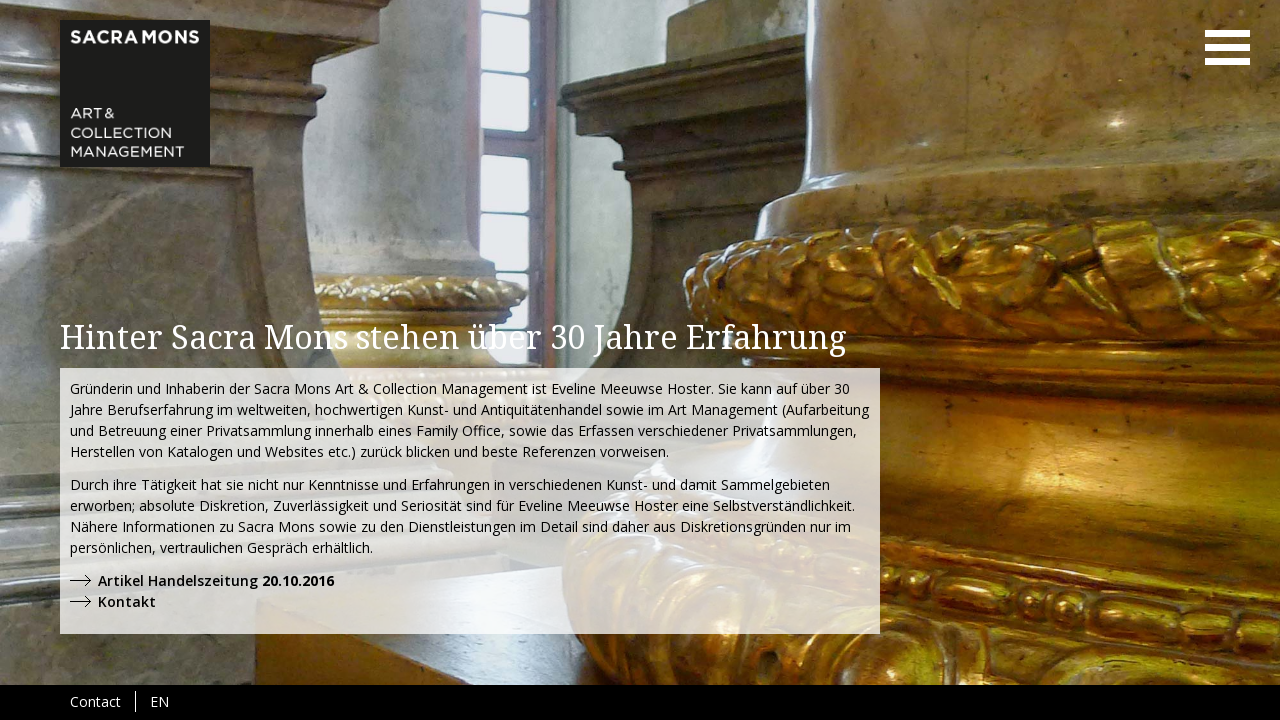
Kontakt (127, 601)
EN (159, 701)
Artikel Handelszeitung (178, 580)
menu (1227, 47)
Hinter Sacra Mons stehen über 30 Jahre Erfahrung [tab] (453, 338)
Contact (95, 701)
